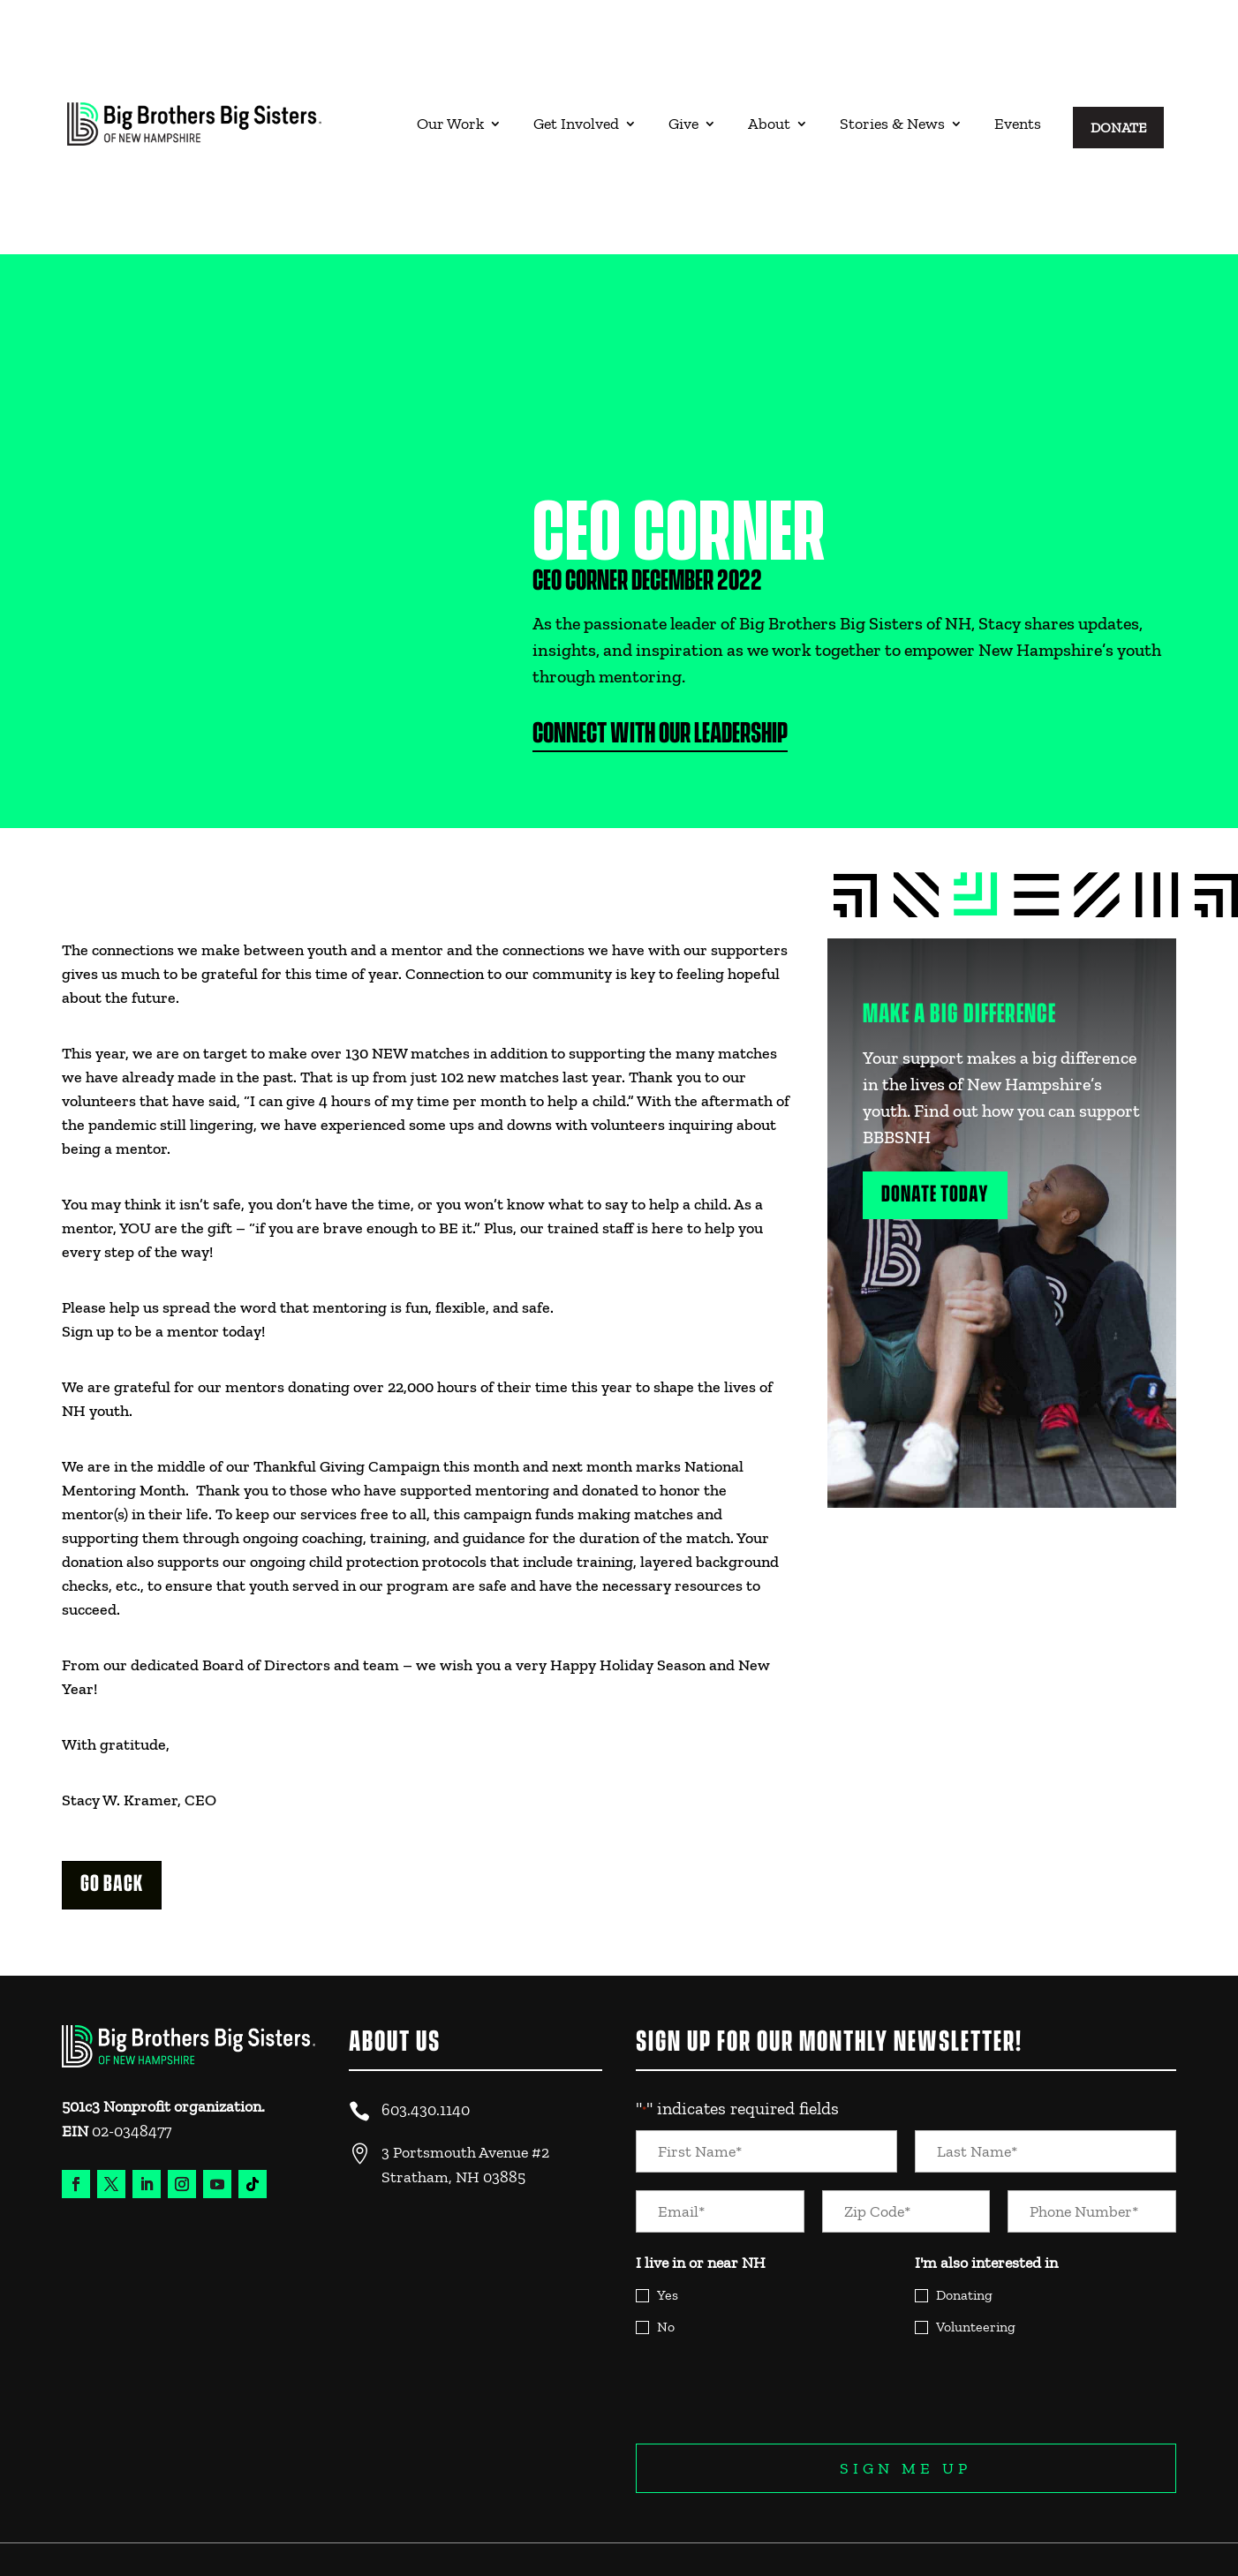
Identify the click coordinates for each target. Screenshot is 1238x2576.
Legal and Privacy (1115, 2511)
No (666, 2256)
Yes (667, 2224)
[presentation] (770, 2319)
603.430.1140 (425, 2039)
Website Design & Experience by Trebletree (161, 2539)
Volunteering (975, 2256)
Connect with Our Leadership (661, 663)
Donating (964, 2224)
